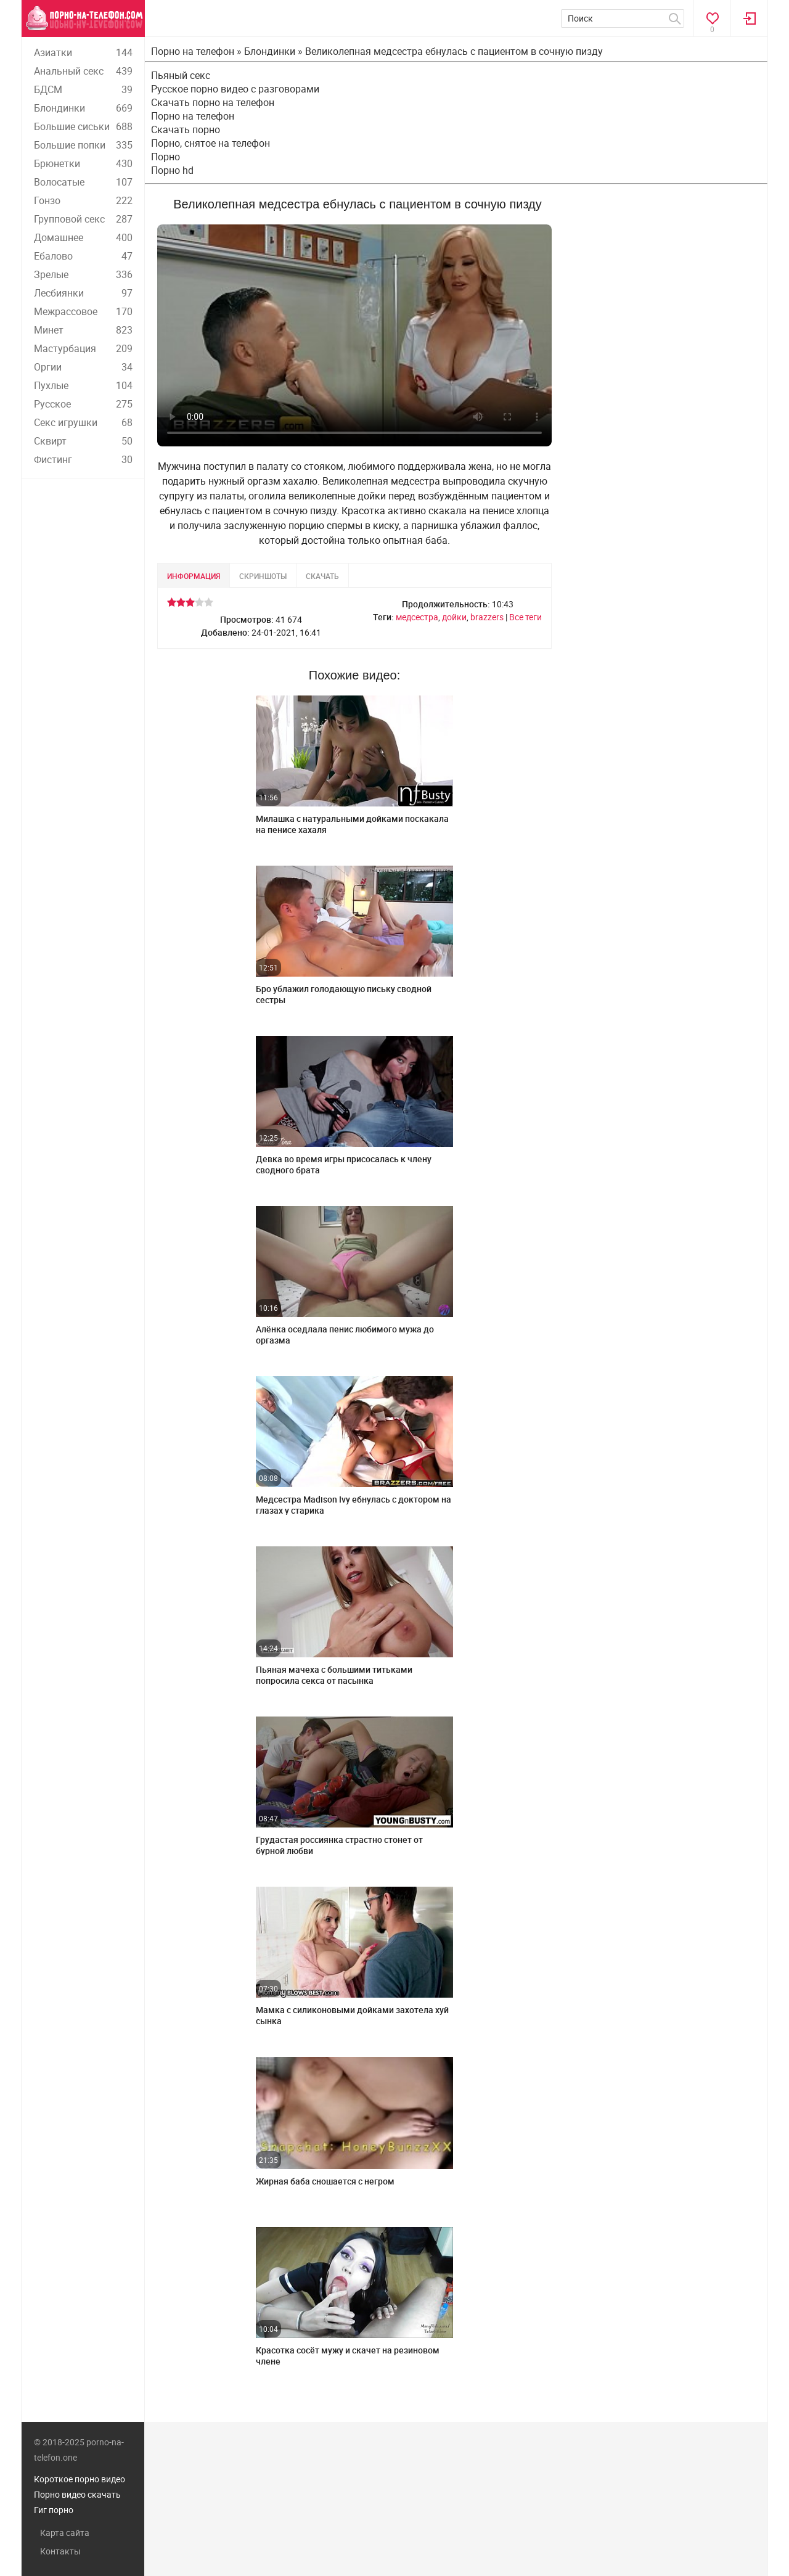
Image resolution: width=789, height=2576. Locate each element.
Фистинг (83, 459)
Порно (165, 156)
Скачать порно (185, 129)
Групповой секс (83, 219)
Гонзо (83, 200)
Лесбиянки (83, 293)
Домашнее (83, 237)
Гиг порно (53, 2510)
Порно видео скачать (77, 2494)
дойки (454, 617)
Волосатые (83, 182)
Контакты (60, 2551)
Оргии (83, 367)
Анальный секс (83, 71)
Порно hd (172, 170)
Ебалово (83, 256)
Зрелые (83, 274)
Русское (83, 404)
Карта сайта (64, 2532)
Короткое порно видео (79, 2479)
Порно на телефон (192, 116)
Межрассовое (83, 311)
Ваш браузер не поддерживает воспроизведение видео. (354, 335)
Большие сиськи (83, 126)
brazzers (487, 617)
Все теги (525, 617)
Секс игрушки (83, 422)
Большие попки (83, 145)
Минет (83, 330)
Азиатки (83, 52)
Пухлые (83, 385)
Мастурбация (83, 348)
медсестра (417, 617)
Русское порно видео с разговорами (235, 89)
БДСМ (83, 89)
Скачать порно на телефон (212, 102)
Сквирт (83, 441)
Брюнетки (83, 163)
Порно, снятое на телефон (210, 143)
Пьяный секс (180, 75)
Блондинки (83, 108)
